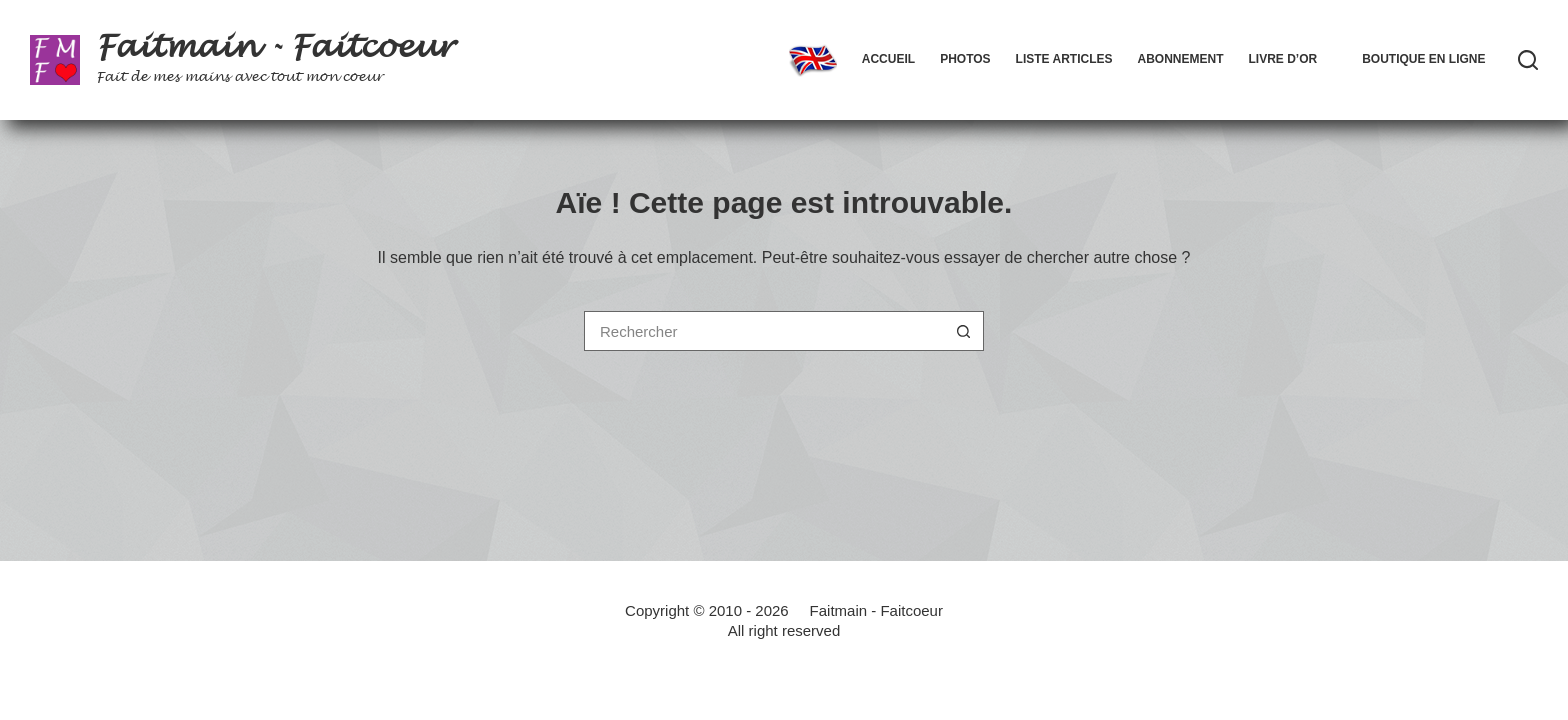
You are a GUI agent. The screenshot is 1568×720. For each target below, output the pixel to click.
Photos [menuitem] (965, 59)
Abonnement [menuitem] (1180, 59)
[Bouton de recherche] (964, 331)
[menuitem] (812, 60)
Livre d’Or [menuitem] (1282, 59)
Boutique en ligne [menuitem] (1423, 59)
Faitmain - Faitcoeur (274, 47)
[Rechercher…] (764, 331)
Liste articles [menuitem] (1064, 59)
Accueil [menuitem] (888, 59)
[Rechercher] (1528, 60)
